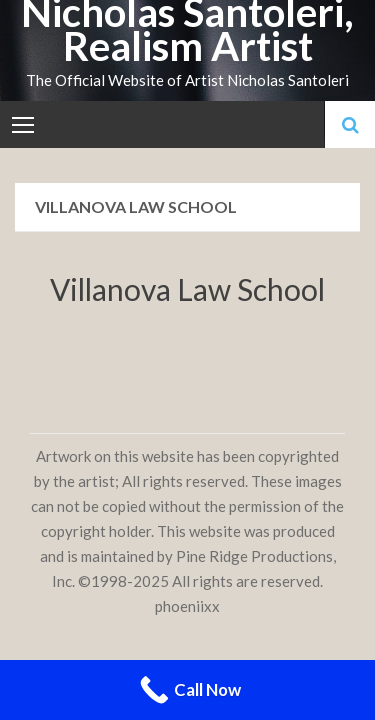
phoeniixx (187, 606)
